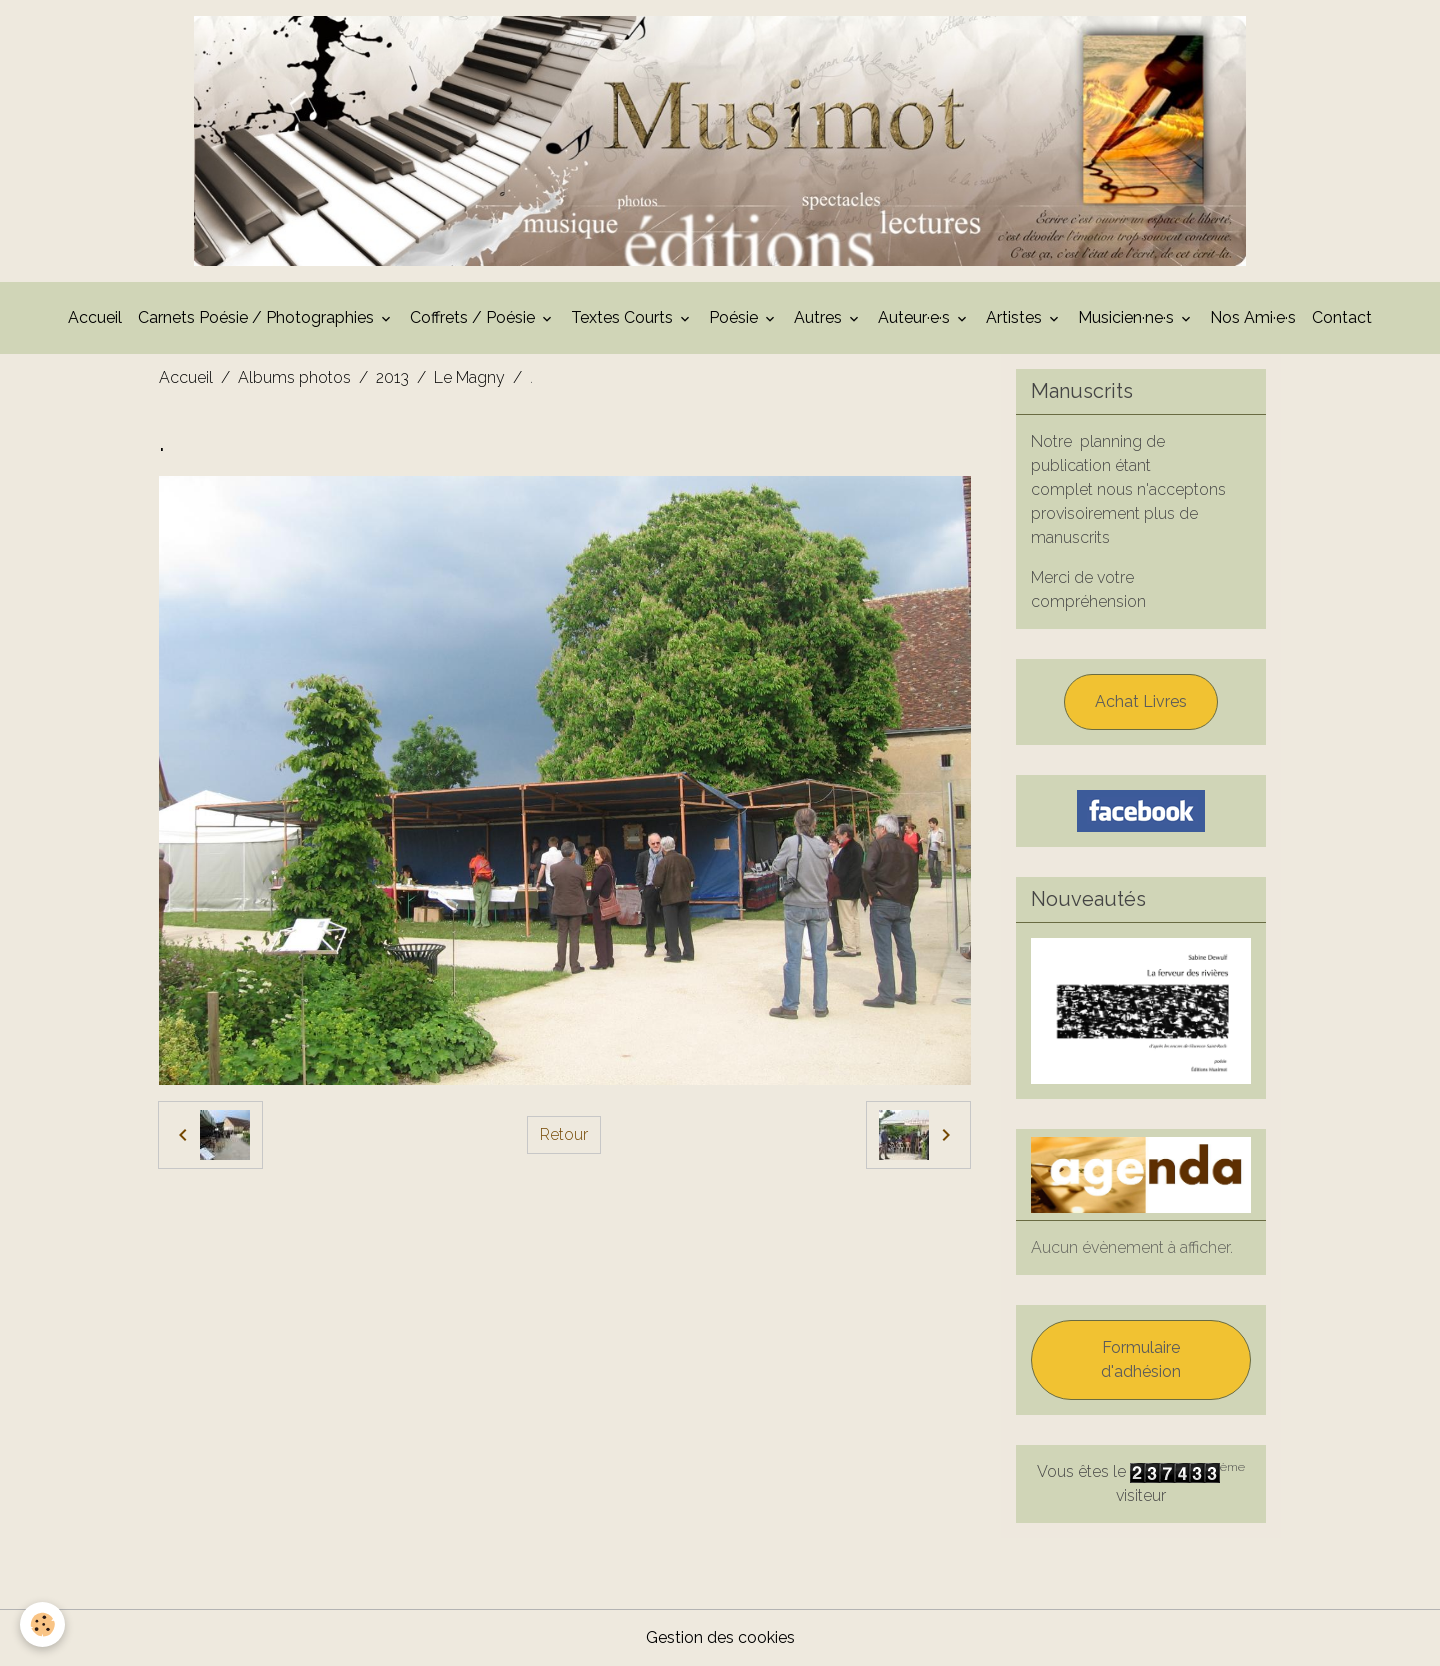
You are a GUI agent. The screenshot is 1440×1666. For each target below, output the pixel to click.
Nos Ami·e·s (1253, 317)
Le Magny (469, 377)
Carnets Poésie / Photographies (258, 317)
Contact (1342, 317)
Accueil (95, 317)
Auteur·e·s (916, 317)
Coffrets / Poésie (474, 317)
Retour (564, 1134)
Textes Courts (624, 317)
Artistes (1016, 317)
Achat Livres (1141, 701)
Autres (820, 317)
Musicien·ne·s (1128, 317)
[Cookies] (42, 1624)
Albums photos (294, 377)
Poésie (735, 317)
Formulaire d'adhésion (1141, 1359)
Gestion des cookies (720, 1637)
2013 (392, 377)
